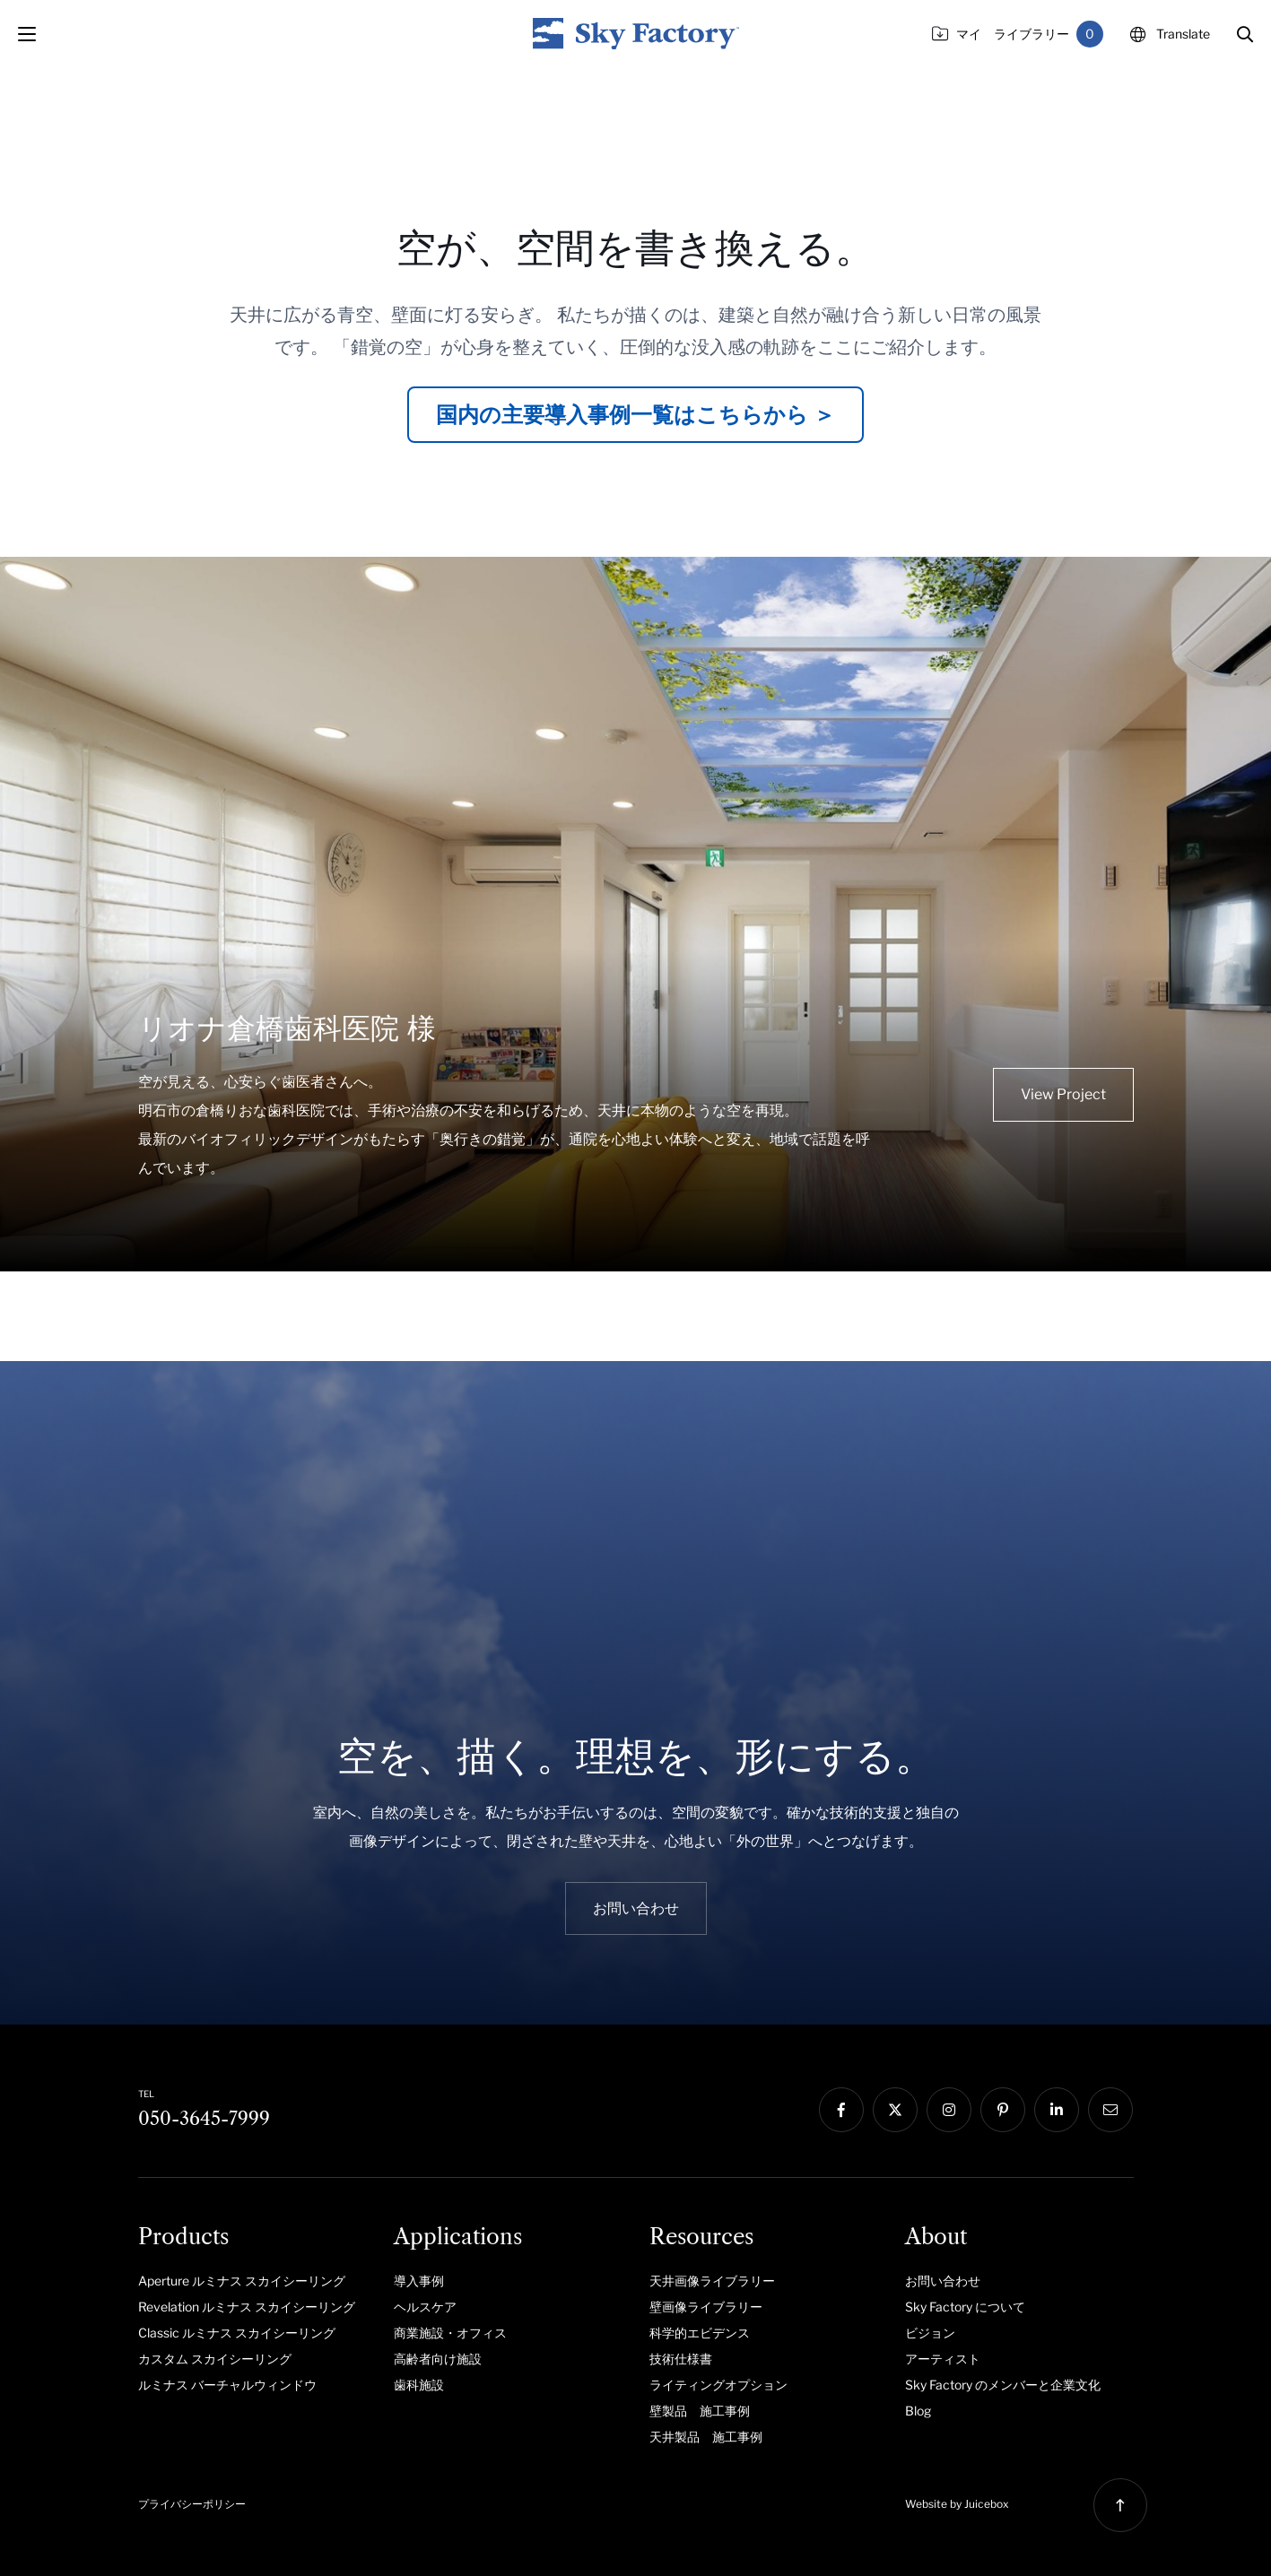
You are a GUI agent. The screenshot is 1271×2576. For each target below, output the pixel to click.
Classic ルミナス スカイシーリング (236, 2332)
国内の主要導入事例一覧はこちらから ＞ (635, 415)
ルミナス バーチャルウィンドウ (227, 2384)
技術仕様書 (680, 2358)
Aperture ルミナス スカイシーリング (241, 2280)
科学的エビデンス (699, 2332)
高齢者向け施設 (438, 2358)
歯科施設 (419, 2384)
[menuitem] (252, 2280)
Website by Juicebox (957, 2504)
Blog (918, 2410)
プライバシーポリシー (192, 2504)
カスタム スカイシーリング (215, 2358)
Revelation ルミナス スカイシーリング (246, 2306)
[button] (1245, 34)
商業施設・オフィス (450, 2332)
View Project (1063, 1094)
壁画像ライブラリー (705, 2306)
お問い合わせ (942, 2280)
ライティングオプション (718, 2384)
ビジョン (930, 2332)
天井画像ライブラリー (712, 2280)
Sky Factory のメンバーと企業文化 (1003, 2384)
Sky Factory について (965, 2306)
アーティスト (942, 2358)
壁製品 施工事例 (699, 2410)
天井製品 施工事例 (705, 2436)
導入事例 (419, 2280)
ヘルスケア (425, 2306)
